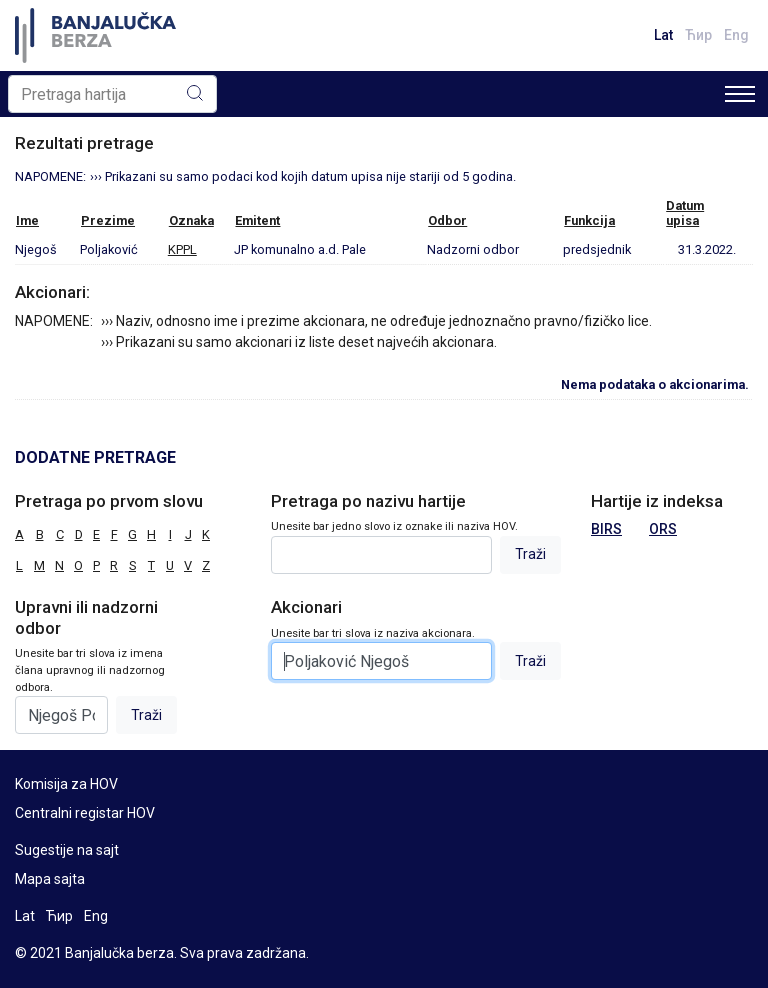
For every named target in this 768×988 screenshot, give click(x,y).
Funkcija (589, 220)
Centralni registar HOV (85, 813)
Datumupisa (685, 213)
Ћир (698, 35)
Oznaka (191, 220)
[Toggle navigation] (740, 94)
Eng (736, 35)
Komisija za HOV (66, 784)
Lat (663, 35)
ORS (663, 529)
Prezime (108, 220)
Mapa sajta (50, 879)
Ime (27, 220)
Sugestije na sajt (67, 850)
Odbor (447, 220)
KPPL (182, 249)
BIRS (606, 529)
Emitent (257, 220)
